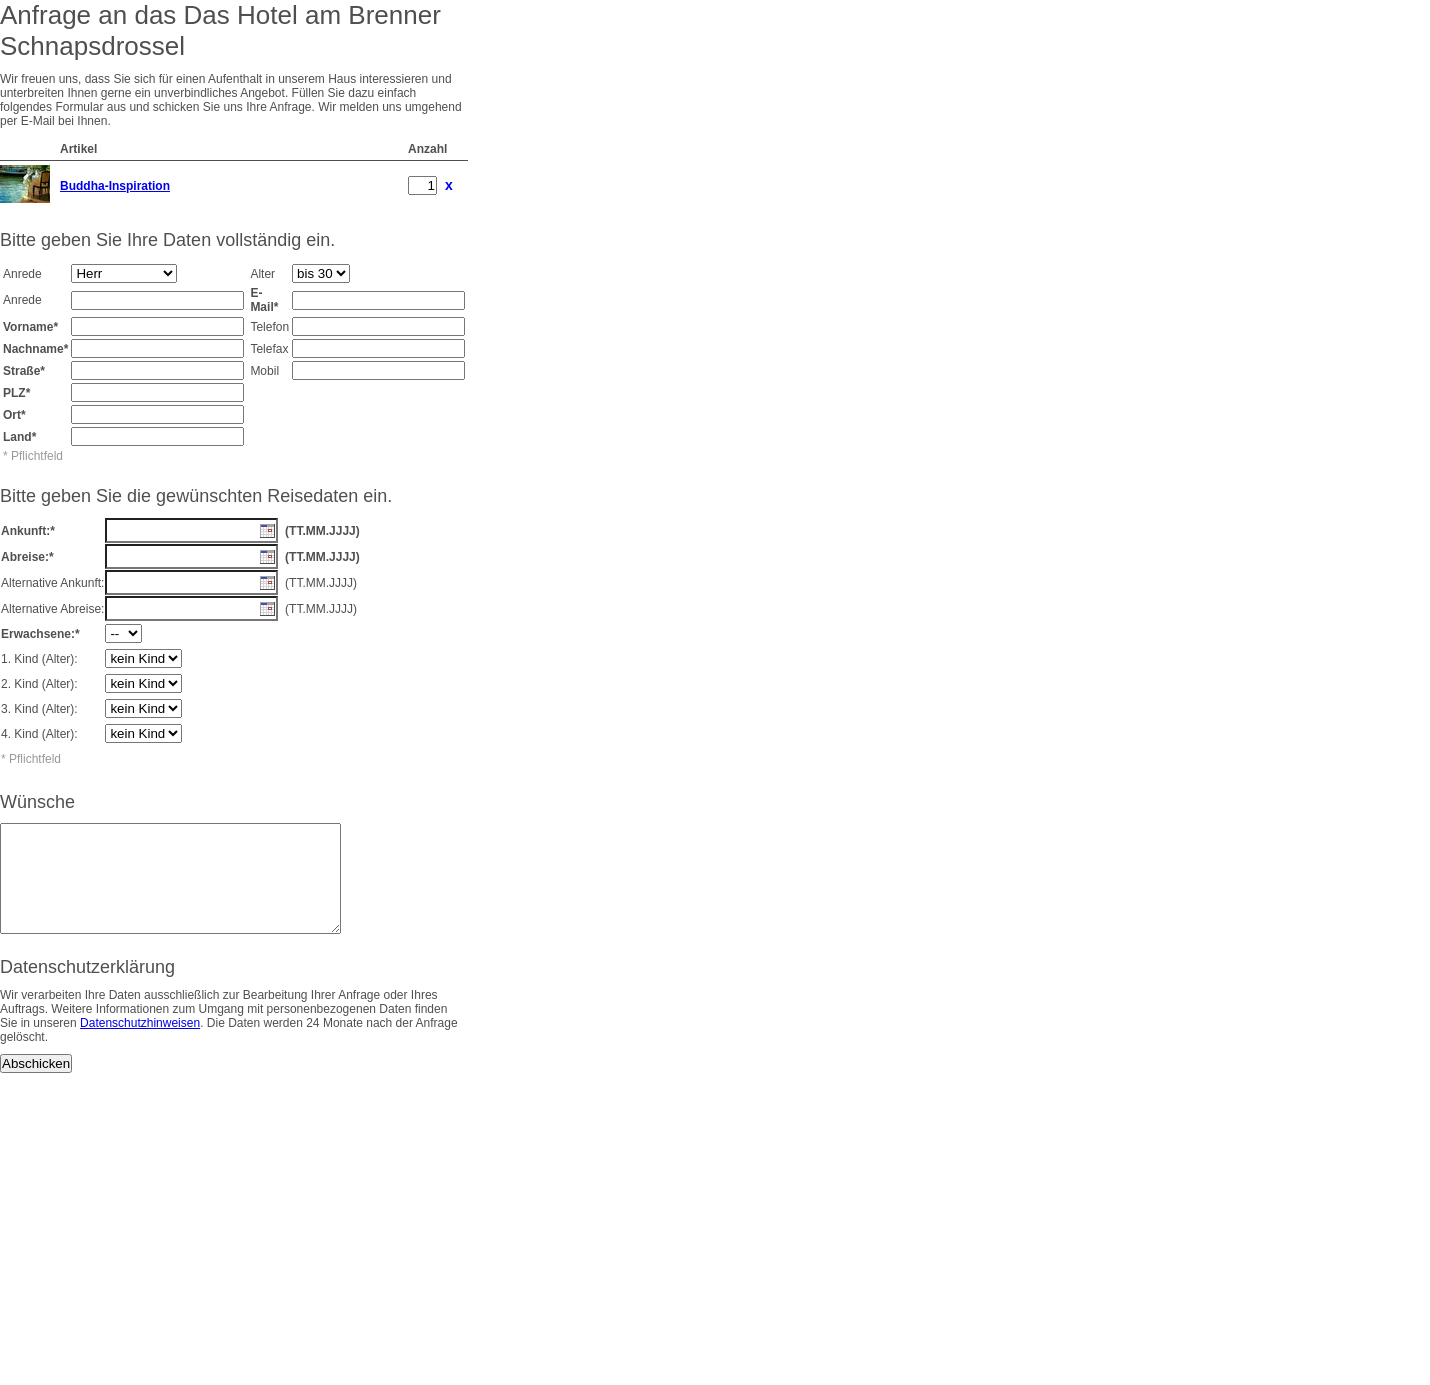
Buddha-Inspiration (115, 186)
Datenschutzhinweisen (140, 1044)
